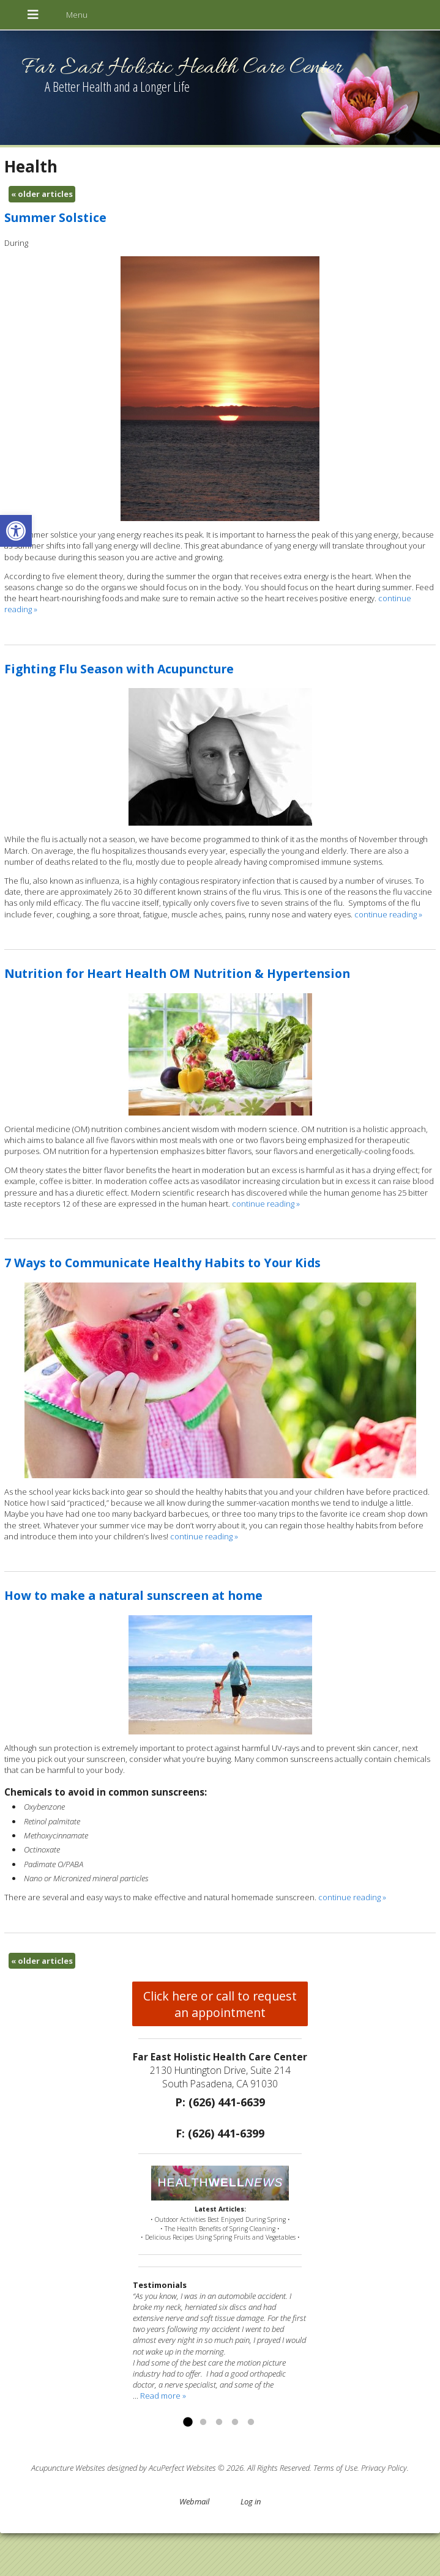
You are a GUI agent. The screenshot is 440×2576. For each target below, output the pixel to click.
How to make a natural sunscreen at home (133, 1595)
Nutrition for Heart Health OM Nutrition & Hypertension (177, 973)
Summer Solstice (55, 217)
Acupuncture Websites (68, 2467)
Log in (251, 2501)
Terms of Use (335, 2467)
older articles (42, 193)
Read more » (163, 2395)
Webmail (194, 2501)
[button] (16, 531)
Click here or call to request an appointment (220, 2004)
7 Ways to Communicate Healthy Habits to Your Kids (162, 1262)
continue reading (388, 914)
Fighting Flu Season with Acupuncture (119, 669)
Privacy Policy (384, 2467)
